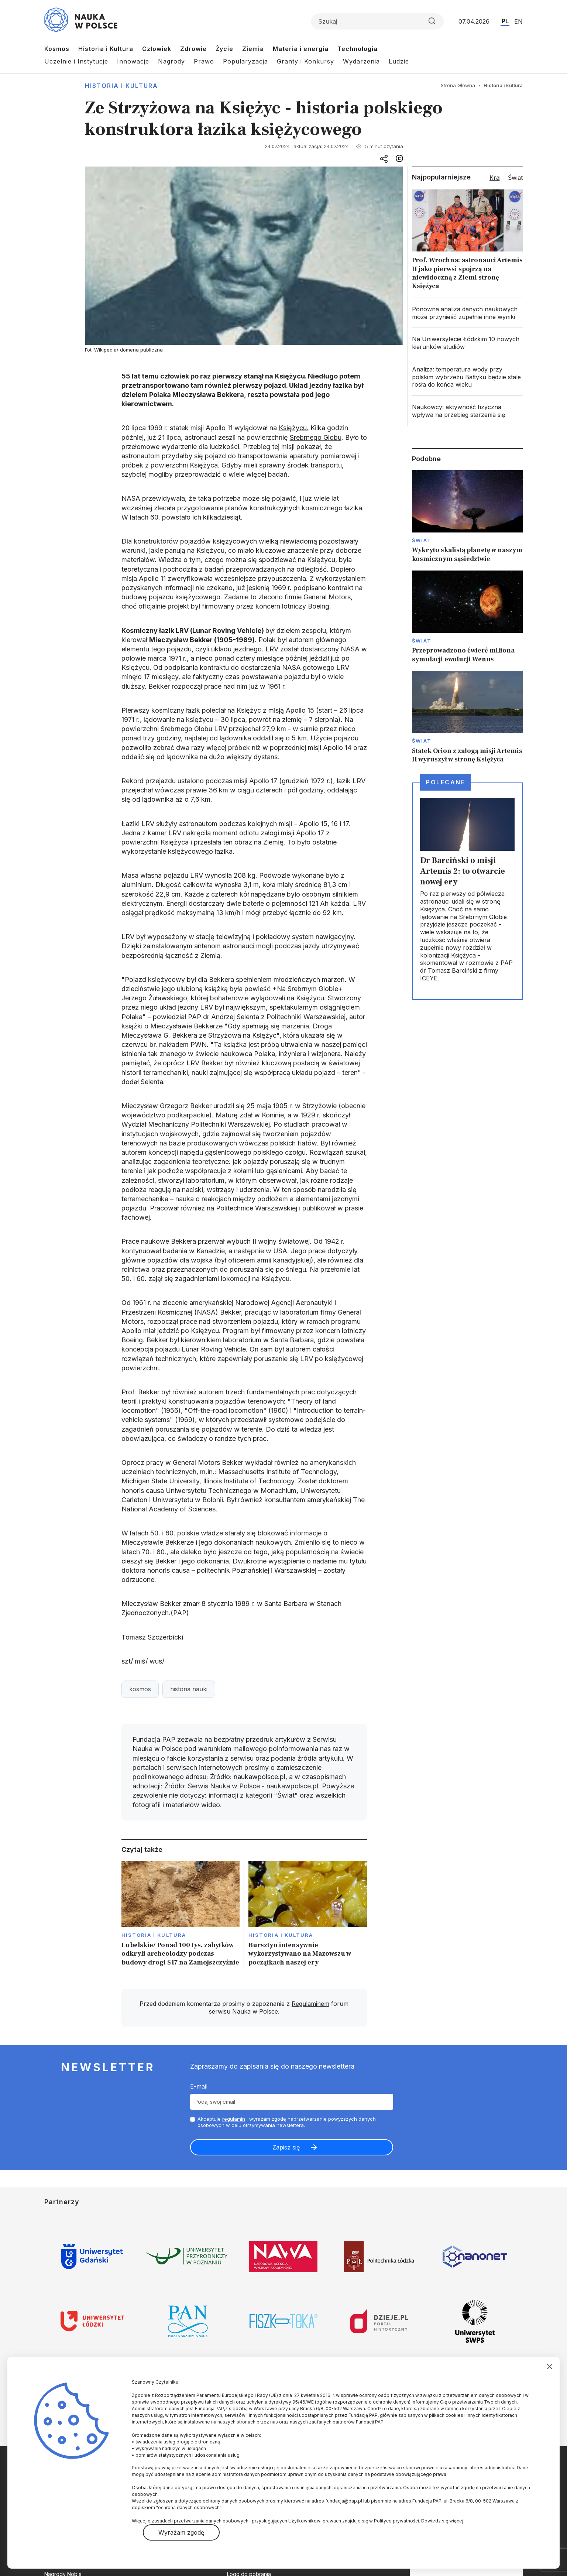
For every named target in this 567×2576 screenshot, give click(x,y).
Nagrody (171, 61)
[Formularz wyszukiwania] (377, 21)
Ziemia (253, 48)
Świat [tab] (515, 177)
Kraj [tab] (495, 177)
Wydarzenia (361, 61)
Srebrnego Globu (315, 437)
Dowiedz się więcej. (442, 2521)
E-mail (198, 2086)
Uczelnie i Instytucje (76, 61)
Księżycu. (294, 428)
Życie (224, 48)
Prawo (204, 61)
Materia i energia (301, 48)
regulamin (233, 2119)
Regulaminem (310, 2003)
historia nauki (188, 1689)
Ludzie (399, 61)
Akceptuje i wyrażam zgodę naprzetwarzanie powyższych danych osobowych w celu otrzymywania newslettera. (286, 2122)
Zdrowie (193, 48)
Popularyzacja (245, 61)
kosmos (140, 1689)
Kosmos (56, 48)
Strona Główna (458, 85)
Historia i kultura (121, 85)
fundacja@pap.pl (343, 2501)
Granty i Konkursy (305, 61)
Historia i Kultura (105, 48)
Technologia (357, 48)
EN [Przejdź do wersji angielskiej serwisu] (518, 21)
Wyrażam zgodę (181, 2532)
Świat (422, 540)
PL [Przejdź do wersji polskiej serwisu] (505, 21)
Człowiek (156, 48)
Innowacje (133, 61)
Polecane (445, 782)
